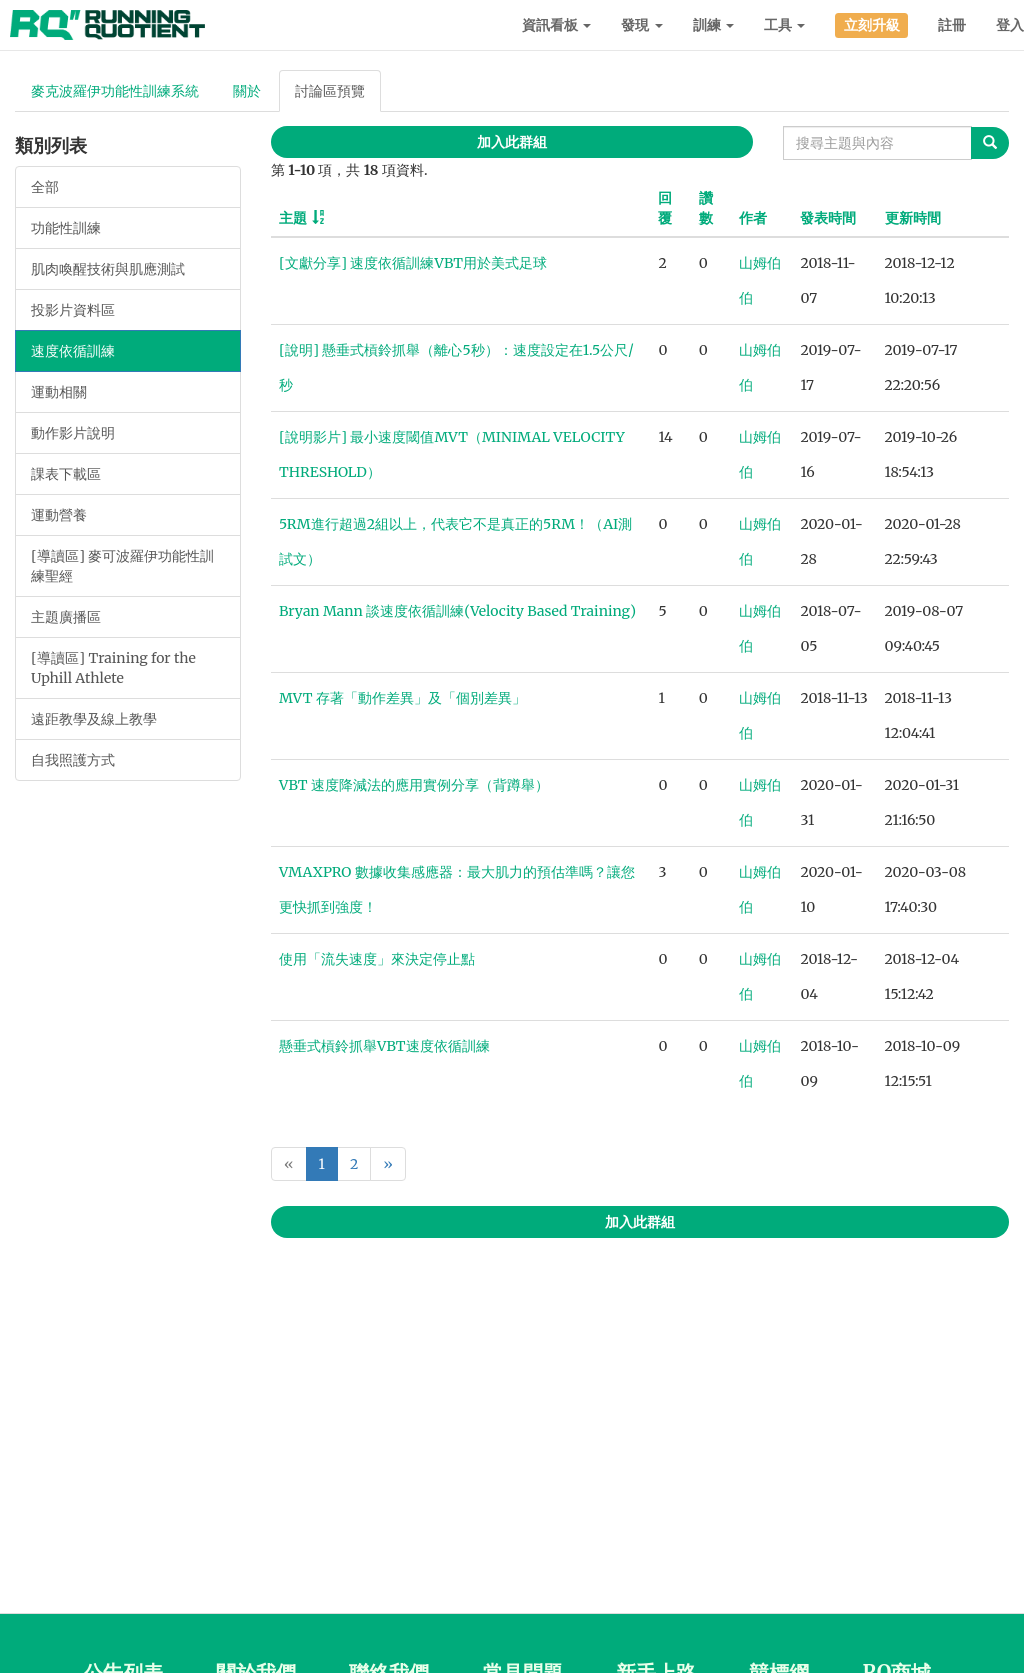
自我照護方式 (73, 760)
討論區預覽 (330, 91)
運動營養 (59, 515)
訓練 (713, 25)
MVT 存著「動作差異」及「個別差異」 (402, 698)
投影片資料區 (73, 310)
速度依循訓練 (73, 351)
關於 (247, 91)
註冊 (952, 25)
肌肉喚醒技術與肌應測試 (108, 269)
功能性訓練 (66, 228)
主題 (293, 218)
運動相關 (59, 392)
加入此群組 (512, 142)
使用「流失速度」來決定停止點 (377, 959)
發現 (641, 25)
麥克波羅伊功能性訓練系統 (115, 91)
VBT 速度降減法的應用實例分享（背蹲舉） (414, 785)
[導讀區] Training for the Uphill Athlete (113, 668)
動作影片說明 (73, 433)
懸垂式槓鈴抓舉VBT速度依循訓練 (384, 1046)
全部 (45, 187)
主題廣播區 (66, 617)
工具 (784, 25)
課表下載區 (66, 474)
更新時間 (913, 218)
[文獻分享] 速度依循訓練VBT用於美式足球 (413, 263)
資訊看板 (556, 25)
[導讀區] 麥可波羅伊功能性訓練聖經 (122, 566)
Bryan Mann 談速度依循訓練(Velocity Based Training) (457, 611)
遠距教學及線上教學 (94, 719)
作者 (753, 218)
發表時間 (828, 218)
